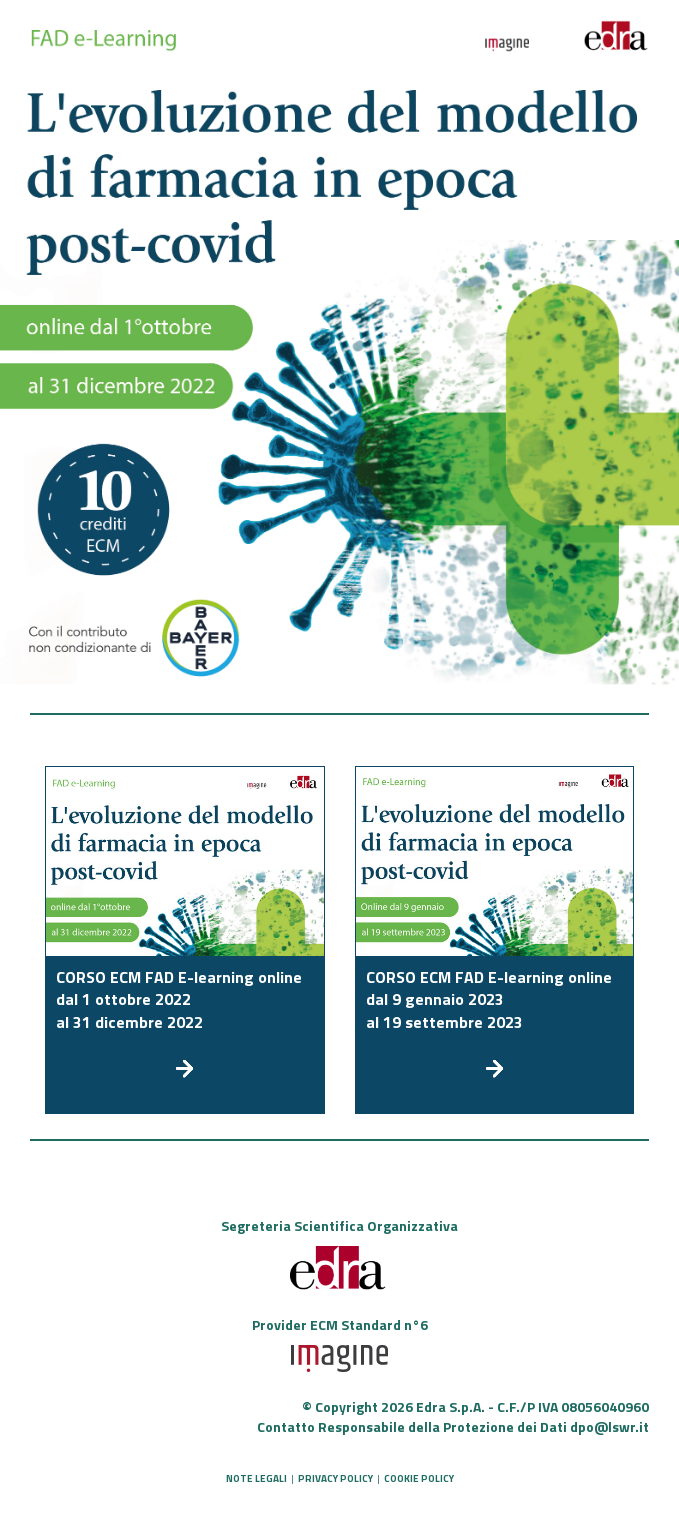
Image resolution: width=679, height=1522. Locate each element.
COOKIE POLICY (419, 1478)
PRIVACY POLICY (335, 1478)
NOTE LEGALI (256, 1478)
